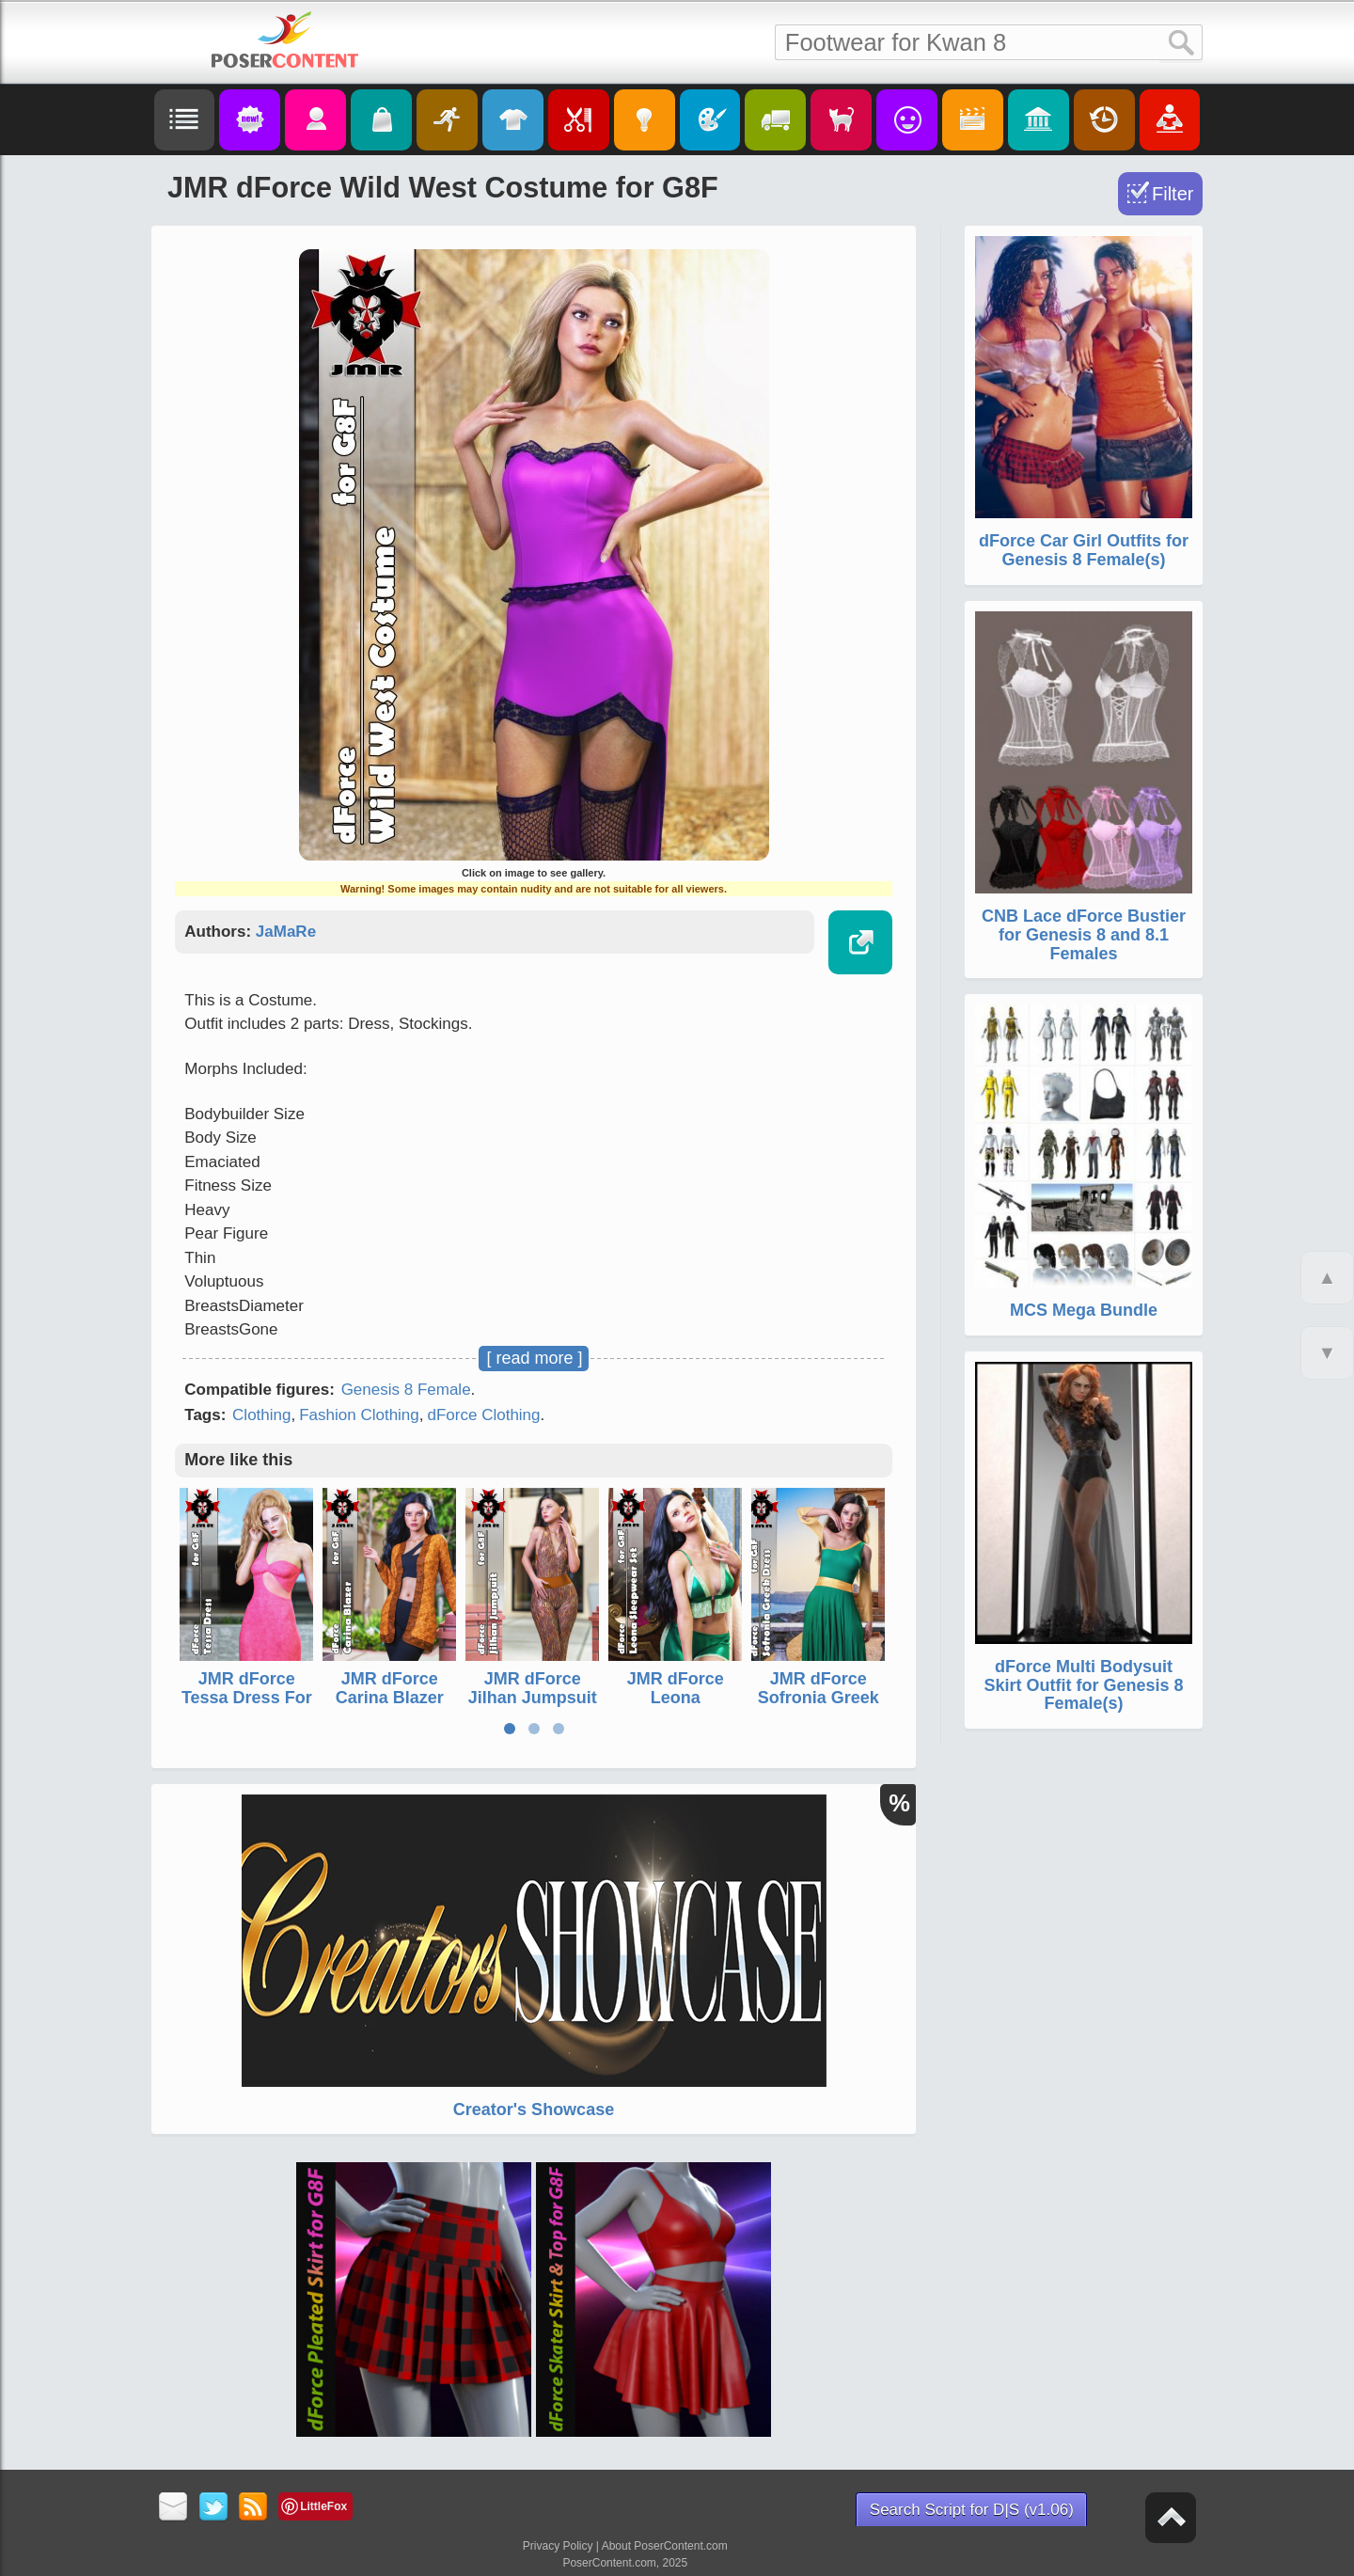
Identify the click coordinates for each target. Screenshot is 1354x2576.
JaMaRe (286, 931)
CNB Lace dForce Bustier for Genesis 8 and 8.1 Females (1084, 935)
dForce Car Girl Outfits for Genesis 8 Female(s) (1084, 550)
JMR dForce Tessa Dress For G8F (246, 1697)
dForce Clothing (484, 1415)
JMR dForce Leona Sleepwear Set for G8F (675, 1706)
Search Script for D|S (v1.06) (972, 2510)
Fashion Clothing (359, 1415)
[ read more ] (534, 1358)
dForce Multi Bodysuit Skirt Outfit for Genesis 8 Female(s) (1083, 1685)
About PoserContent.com (665, 2545)
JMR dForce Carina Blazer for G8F (390, 1697)
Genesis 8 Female (406, 1390)
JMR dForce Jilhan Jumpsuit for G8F (532, 1697)
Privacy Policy (558, 2545)
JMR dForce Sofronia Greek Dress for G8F (818, 1697)
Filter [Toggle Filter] (1172, 193)
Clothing (261, 1415)
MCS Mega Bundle (1083, 1310)
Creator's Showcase (533, 2109)
